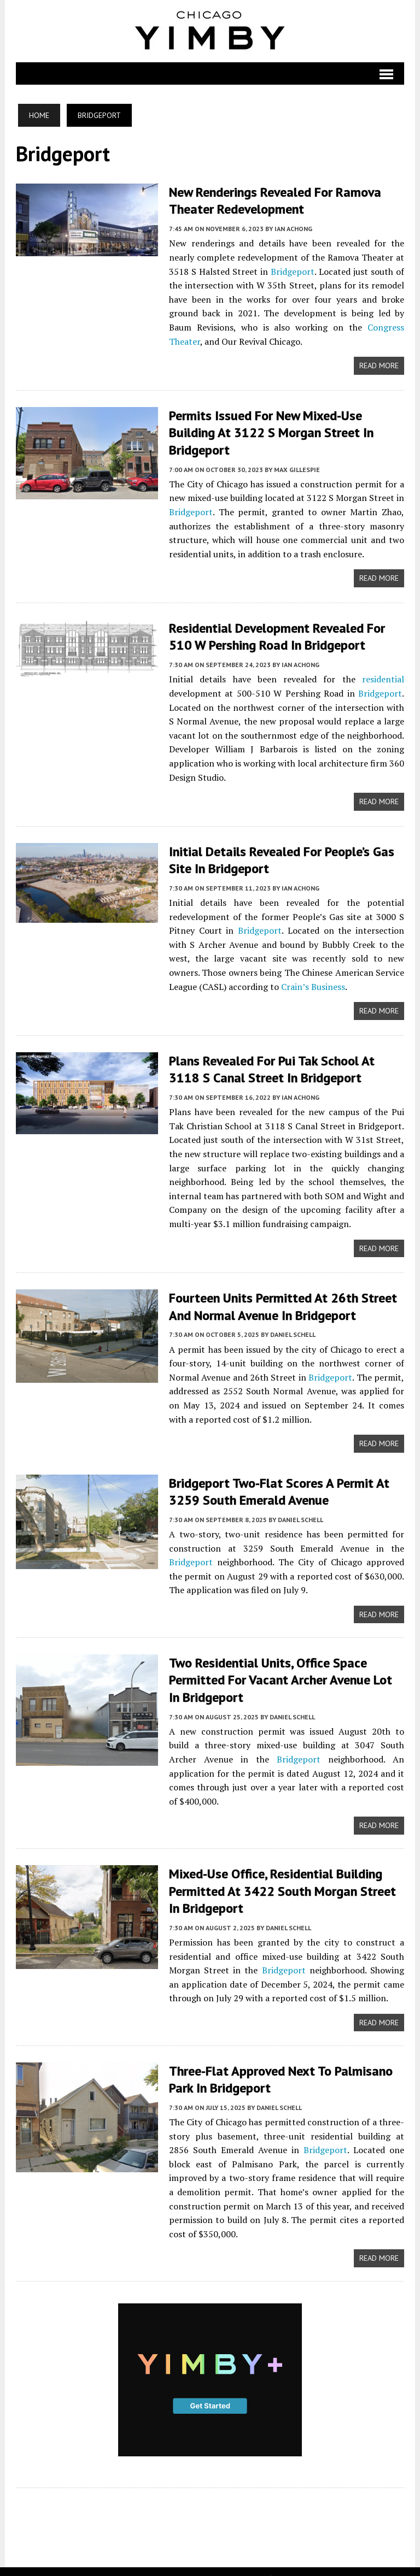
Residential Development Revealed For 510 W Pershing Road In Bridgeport (276, 635)
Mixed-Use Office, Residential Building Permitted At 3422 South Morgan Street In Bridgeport (281, 1874)
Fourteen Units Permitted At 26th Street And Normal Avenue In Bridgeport (282, 1303)
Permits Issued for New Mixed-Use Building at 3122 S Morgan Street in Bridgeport (270, 431)
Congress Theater (351, 327)
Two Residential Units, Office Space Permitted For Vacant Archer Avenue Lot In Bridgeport (286, 1677)
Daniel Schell (291, 1331)
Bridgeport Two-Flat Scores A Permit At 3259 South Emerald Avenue (278, 1488)
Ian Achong (292, 228)
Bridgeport (292, 271)
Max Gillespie (296, 468)
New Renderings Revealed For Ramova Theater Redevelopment (274, 200)
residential (384, 677)
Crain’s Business (312, 984)
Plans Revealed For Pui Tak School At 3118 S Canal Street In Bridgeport (271, 1066)
